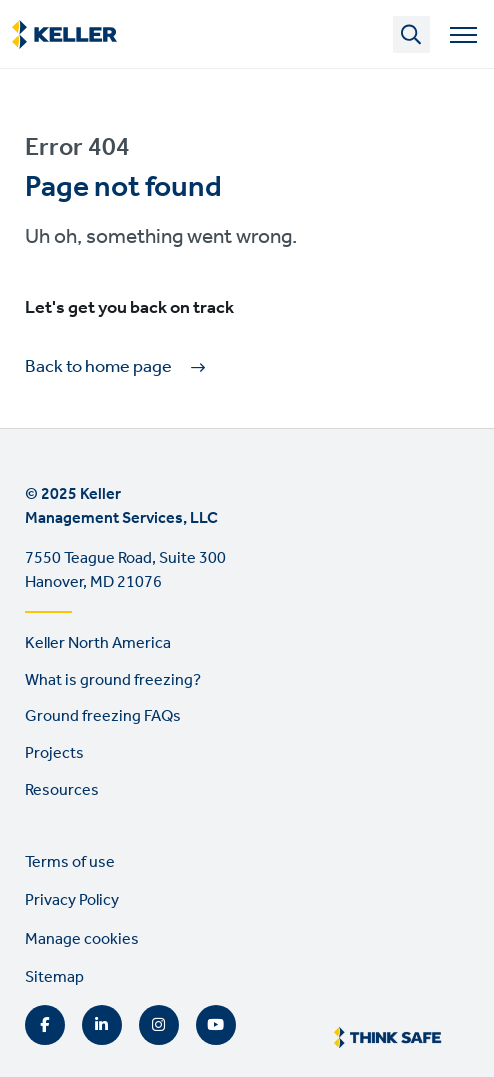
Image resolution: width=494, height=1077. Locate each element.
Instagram (159, 1025)
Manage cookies (82, 939)
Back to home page (98, 367)
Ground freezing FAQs (103, 716)
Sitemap (54, 977)
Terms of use (70, 862)
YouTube (216, 1025)
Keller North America (98, 643)
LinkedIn (102, 1025)
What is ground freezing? (113, 680)
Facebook (45, 1025)
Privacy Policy (72, 900)
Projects (54, 753)
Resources (62, 790)
